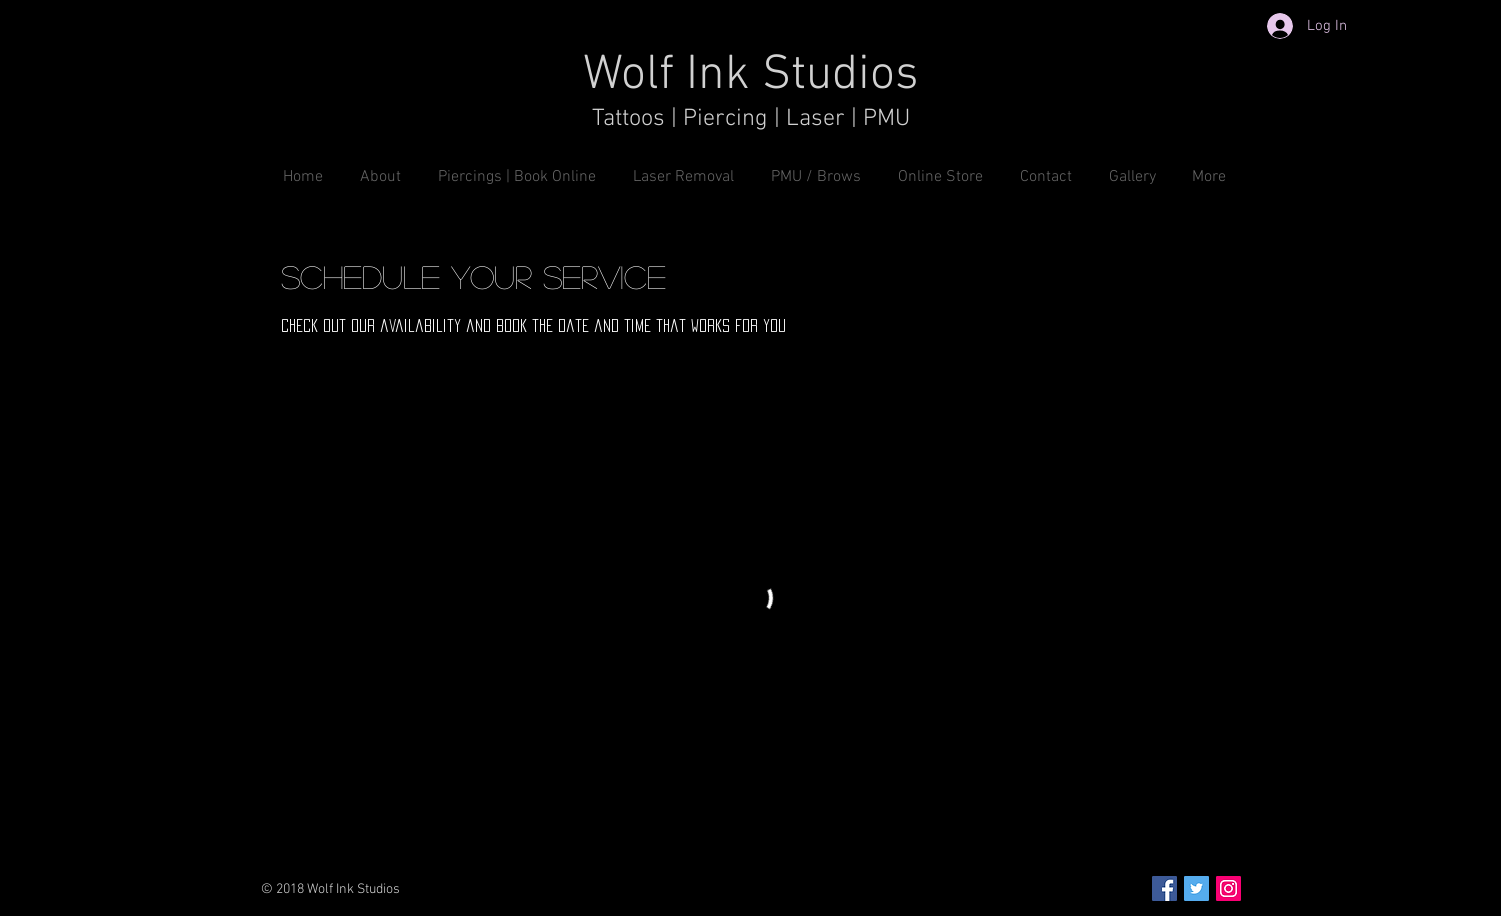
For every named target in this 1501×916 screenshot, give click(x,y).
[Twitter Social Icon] (1196, 888)
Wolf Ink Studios (751, 75)
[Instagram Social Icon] (1228, 888)
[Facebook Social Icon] (1164, 888)
